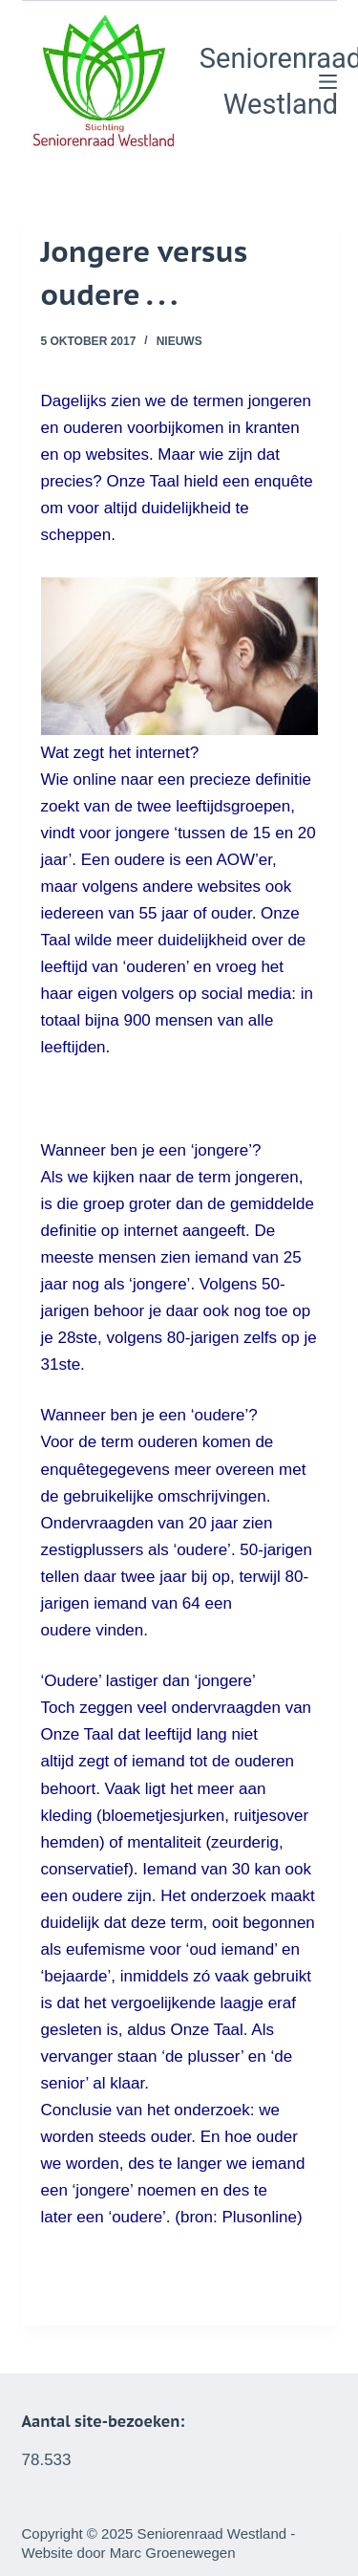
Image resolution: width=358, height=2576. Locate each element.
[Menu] (328, 82)
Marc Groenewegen (173, 2552)
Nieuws (179, 341)
